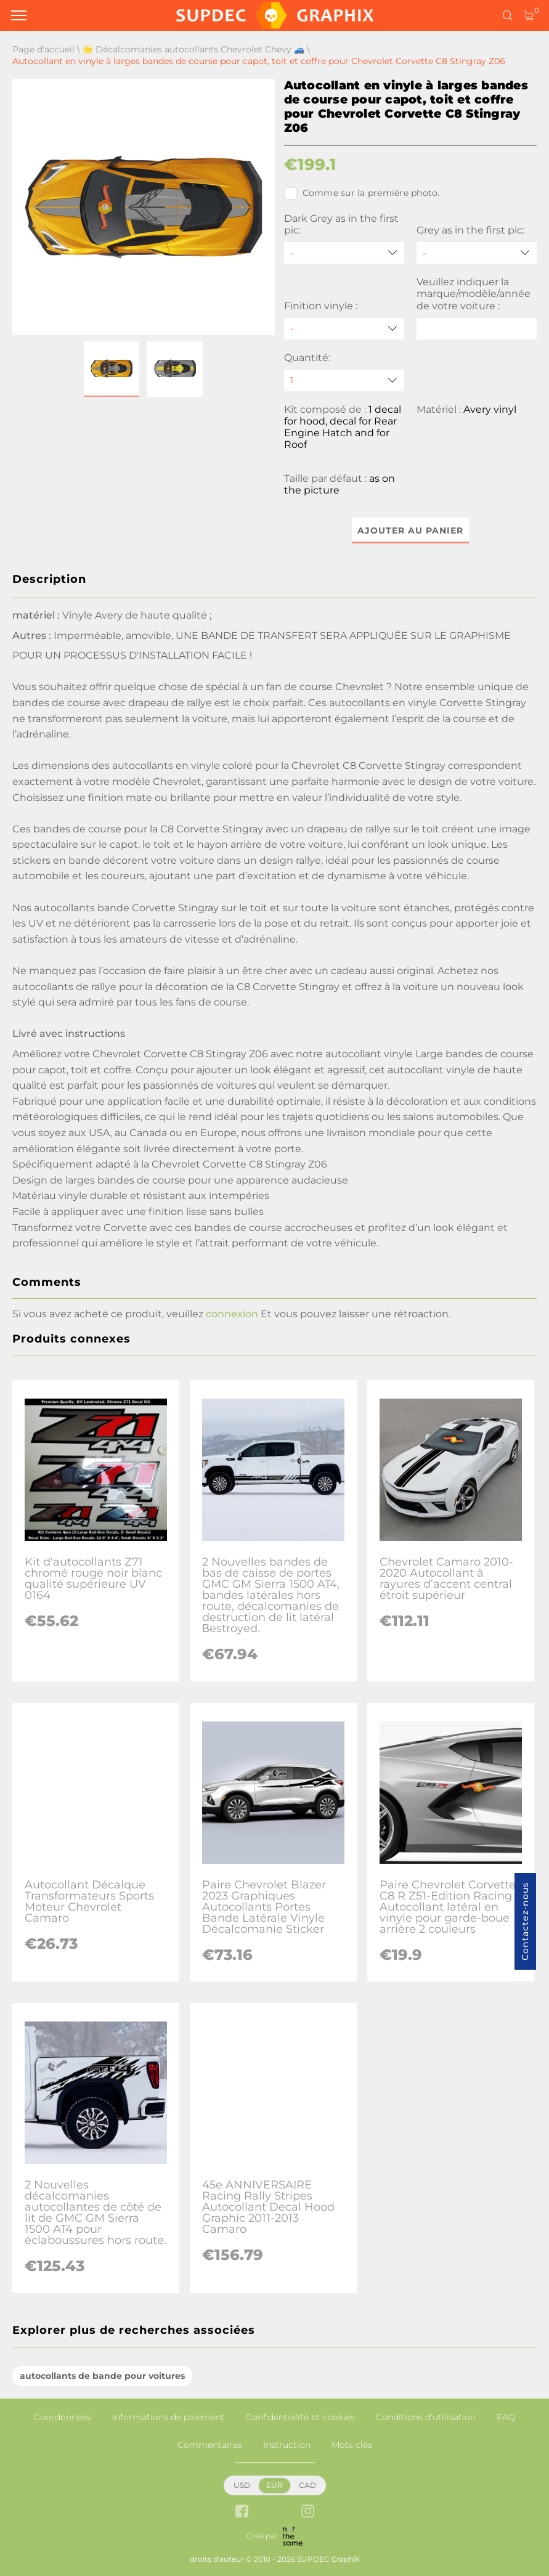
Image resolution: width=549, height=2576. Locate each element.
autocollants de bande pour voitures (102, 2375)
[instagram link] (307, 2512)
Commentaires (209, 2444)
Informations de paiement (168, 2417)
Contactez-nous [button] (525, 1921)
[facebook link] (241, 2512)
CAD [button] (307, 2485)
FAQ (506, 2417)
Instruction (287, 2444)
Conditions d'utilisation (426, 2417)
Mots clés (351, 2444)
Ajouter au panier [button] (410, 530)
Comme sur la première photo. (362, 193)
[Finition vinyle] (344, 328)
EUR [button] (274, 2485)
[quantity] (344, 380)
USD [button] (242, 2485)
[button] (111, 369)
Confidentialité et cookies (300, 2417)
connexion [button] (232, 1314)
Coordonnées (62, 2417)
